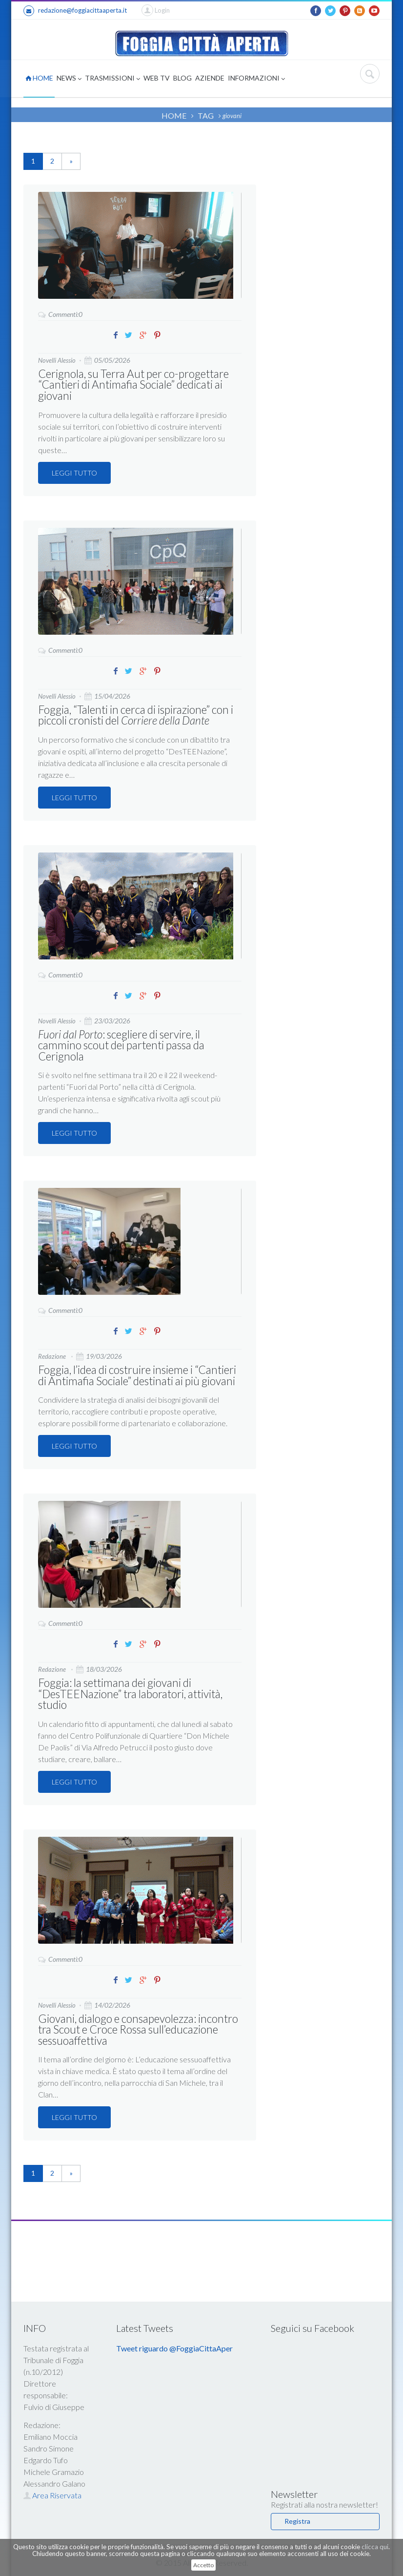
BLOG (182, 78)
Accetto (203, 2565)
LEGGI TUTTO (74, 472)
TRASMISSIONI (112, 79)
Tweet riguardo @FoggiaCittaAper (174, 2343)
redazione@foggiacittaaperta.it (75, 10)
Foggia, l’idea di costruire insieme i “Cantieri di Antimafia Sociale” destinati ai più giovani (135, 1373)
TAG (206, 115)
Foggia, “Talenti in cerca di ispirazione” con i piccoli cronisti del (133, 714)
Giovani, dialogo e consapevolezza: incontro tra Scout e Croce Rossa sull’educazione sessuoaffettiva (135, 2025)
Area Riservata (52, 2490)
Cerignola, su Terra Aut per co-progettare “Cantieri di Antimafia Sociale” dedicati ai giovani (131, 384)
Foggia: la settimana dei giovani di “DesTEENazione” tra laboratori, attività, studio (127, 1691)
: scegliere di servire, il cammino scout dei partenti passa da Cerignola (119, 1043)
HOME (39, 78)
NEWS (69, 79)
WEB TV (156, 78)
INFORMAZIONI (256, 79)
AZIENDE (209, 78)
